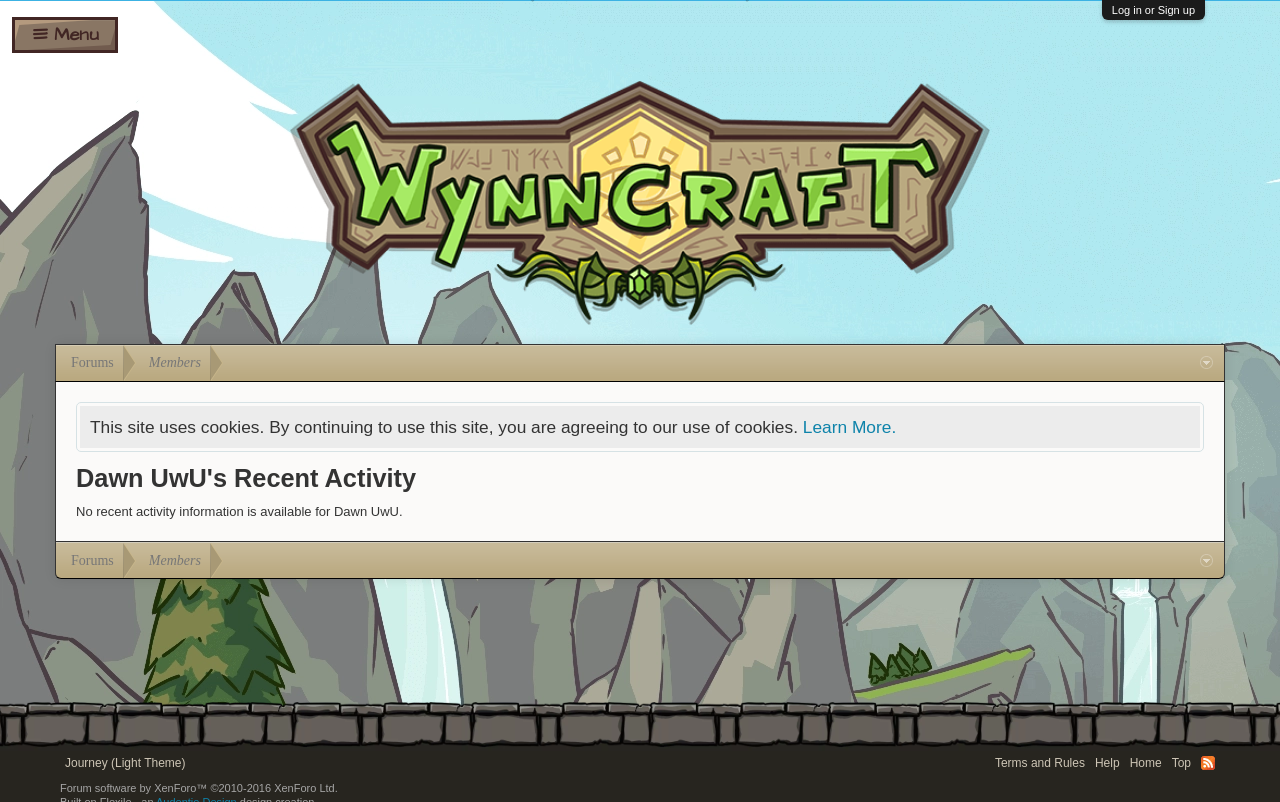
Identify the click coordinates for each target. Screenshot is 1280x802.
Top (1181, 763)
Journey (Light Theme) (125, 763)
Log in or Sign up (1153, 10)
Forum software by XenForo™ (199, 788)
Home (1146, 763)
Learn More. (849, 427)
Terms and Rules (1040, 763)
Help (1107, 763)
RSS (1208, 763)
